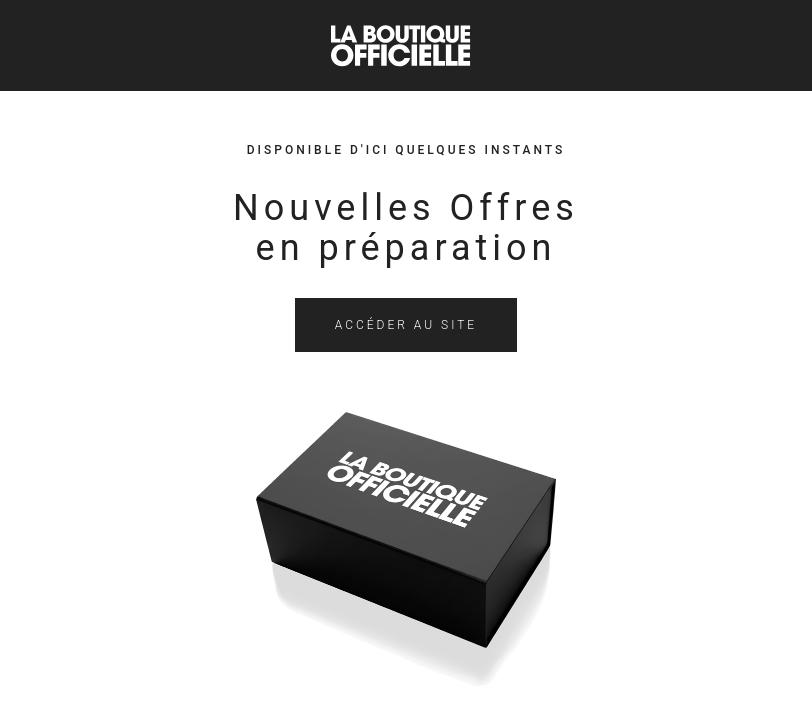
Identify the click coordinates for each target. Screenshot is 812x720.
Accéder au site (406, 325)
